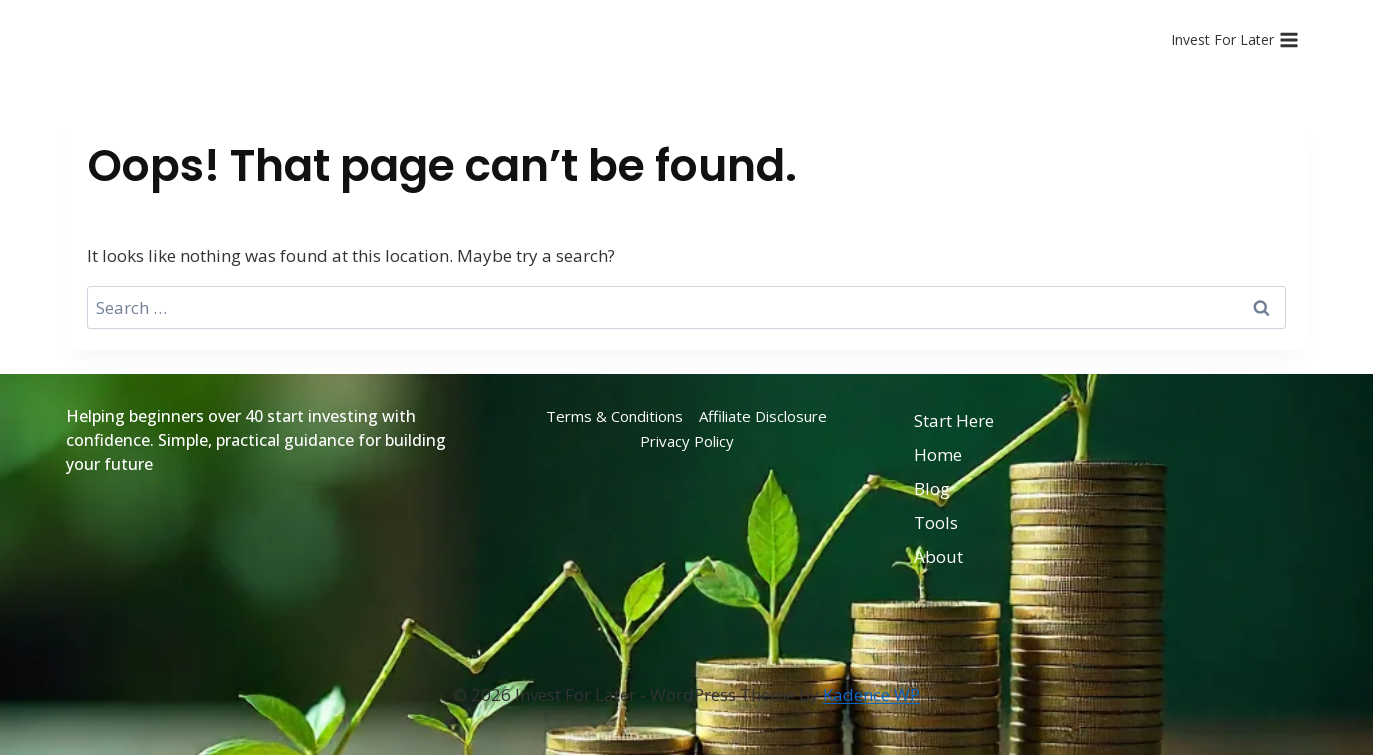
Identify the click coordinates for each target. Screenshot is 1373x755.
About (938, 556)
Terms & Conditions (614, 416)
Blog (932, 488)
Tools (936, 522)
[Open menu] (1235, 40)
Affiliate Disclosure (763, 416)
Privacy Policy (687, 441)
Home (938, 454)
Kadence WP (871, 694)
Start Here (954, 420)
